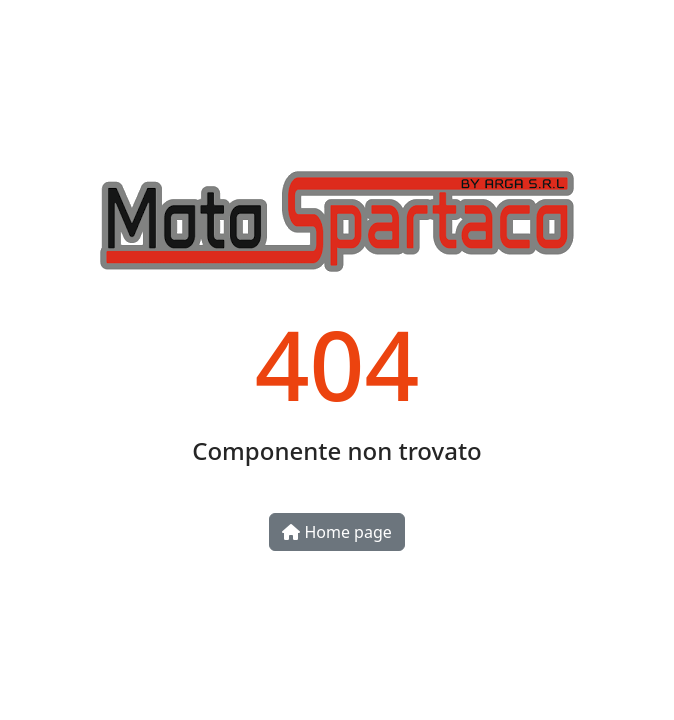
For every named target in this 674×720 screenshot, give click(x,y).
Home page (337, 532)
